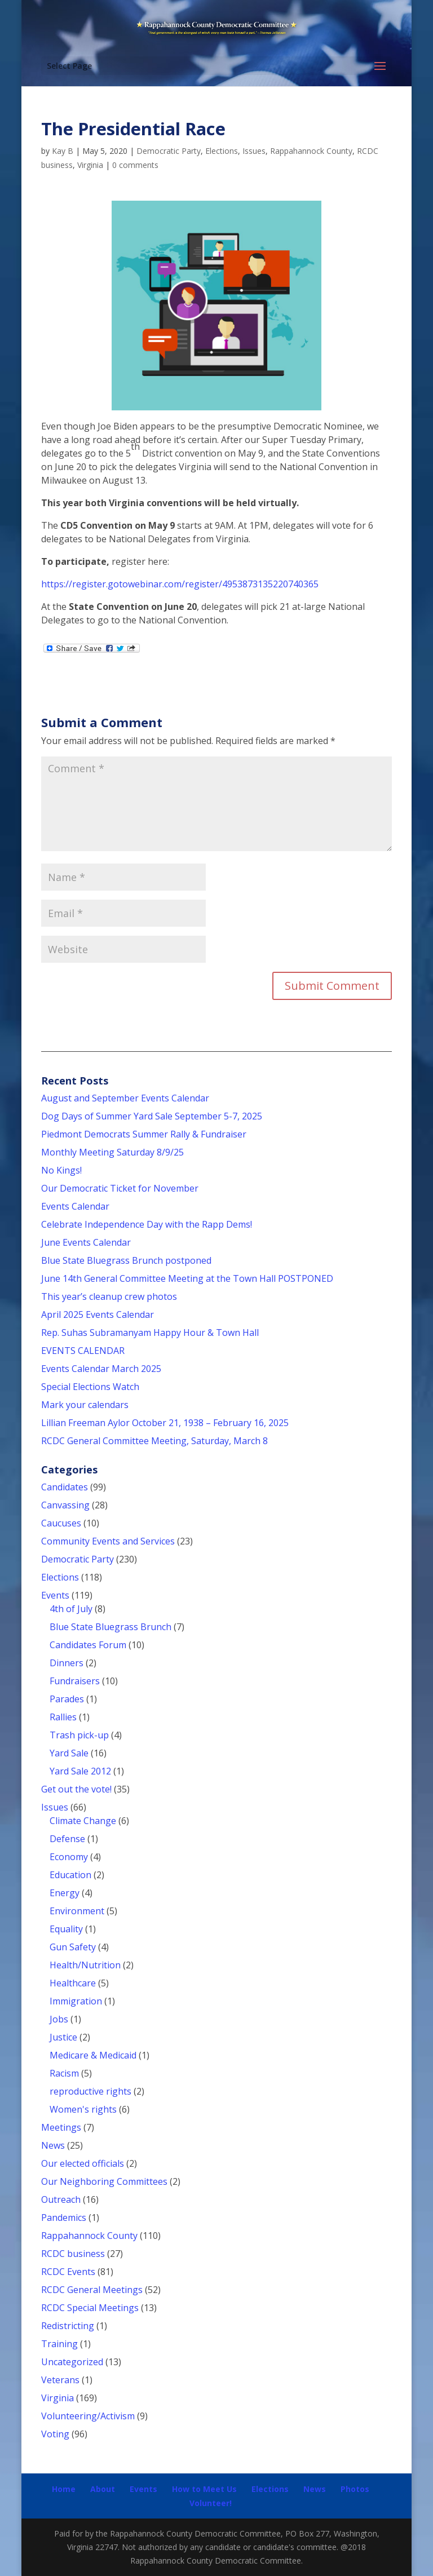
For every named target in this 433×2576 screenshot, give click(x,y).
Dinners (66, 1663)
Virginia (90, 165)
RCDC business (73, 2253)
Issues (254, 150)
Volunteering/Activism (88, 2416)
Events (55, 1595)
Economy (69, 1857)
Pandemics (63, 2217)
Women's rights (83, 2109)
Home (64, 2489)
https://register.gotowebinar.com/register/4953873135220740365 (180, 584)
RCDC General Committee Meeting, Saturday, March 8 (154, 1441)
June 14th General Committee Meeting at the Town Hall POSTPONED (187, 1278)
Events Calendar (75, 1206)
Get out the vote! (76, 1789)
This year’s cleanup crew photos (109, 1296)
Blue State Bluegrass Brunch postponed (126, 1260)
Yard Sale (69, 1753)
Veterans (60, 2380)
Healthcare (73, 1983)
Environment (77, 1911)
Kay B (62, 150)
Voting (55, 2434)
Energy (64, 1893)
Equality (66, 1929)
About (102, 2489)
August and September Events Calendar (125, 1098)
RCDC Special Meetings (90, 2307)
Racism (64, 2073)
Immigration (76, 2001)
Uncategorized (72, 2362)
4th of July (71, 1609)
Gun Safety (73, 1947)
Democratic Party (168, 150)
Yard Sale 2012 (80, 1771)
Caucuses (61, 1523)
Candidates (64, 1487)
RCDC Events (68, 2271)
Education (70, 1875)
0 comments (135, 165)
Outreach (61, 2199)
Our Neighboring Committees (104, 2181)
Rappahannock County (311, 150)
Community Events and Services (108, 1541)
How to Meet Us (204, 2489)
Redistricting (67, 2326)
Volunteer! (210, 2503)
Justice (63, 2037)
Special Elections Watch (90, 1386)
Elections (221, 150)
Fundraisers (75, 1681)
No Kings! (61, 1170)
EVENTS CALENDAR (83, 1350)
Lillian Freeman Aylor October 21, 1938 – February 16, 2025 (165, 1423)
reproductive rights (90, 2091)
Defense (67, 1839)
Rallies (63, 1717)
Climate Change (83, 1820)
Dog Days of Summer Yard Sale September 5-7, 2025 (151, 1116)
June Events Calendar (86, 1242)
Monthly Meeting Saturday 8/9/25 (112, 1152)
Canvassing (65, 1505)
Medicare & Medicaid (93, 2055)
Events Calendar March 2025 (101, 1368)
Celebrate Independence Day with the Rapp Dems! (146, 1224)
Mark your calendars (85, 1404)
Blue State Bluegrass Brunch (110, 1627)
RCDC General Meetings (92, 2289)
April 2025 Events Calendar (97, 1314)
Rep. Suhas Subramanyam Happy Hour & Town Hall (151, 1332)
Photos (355, 2489)
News (53, 2145)
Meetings (61, 2127)
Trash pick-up (79, 1735)
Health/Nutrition (85, 1965)
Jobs (59, 2019)
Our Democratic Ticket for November (119, 1188)
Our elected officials (82, 2163)
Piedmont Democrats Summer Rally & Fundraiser (143, 1134)
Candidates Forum (88, 1645)
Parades (67, 1699)
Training (59, 2344)
